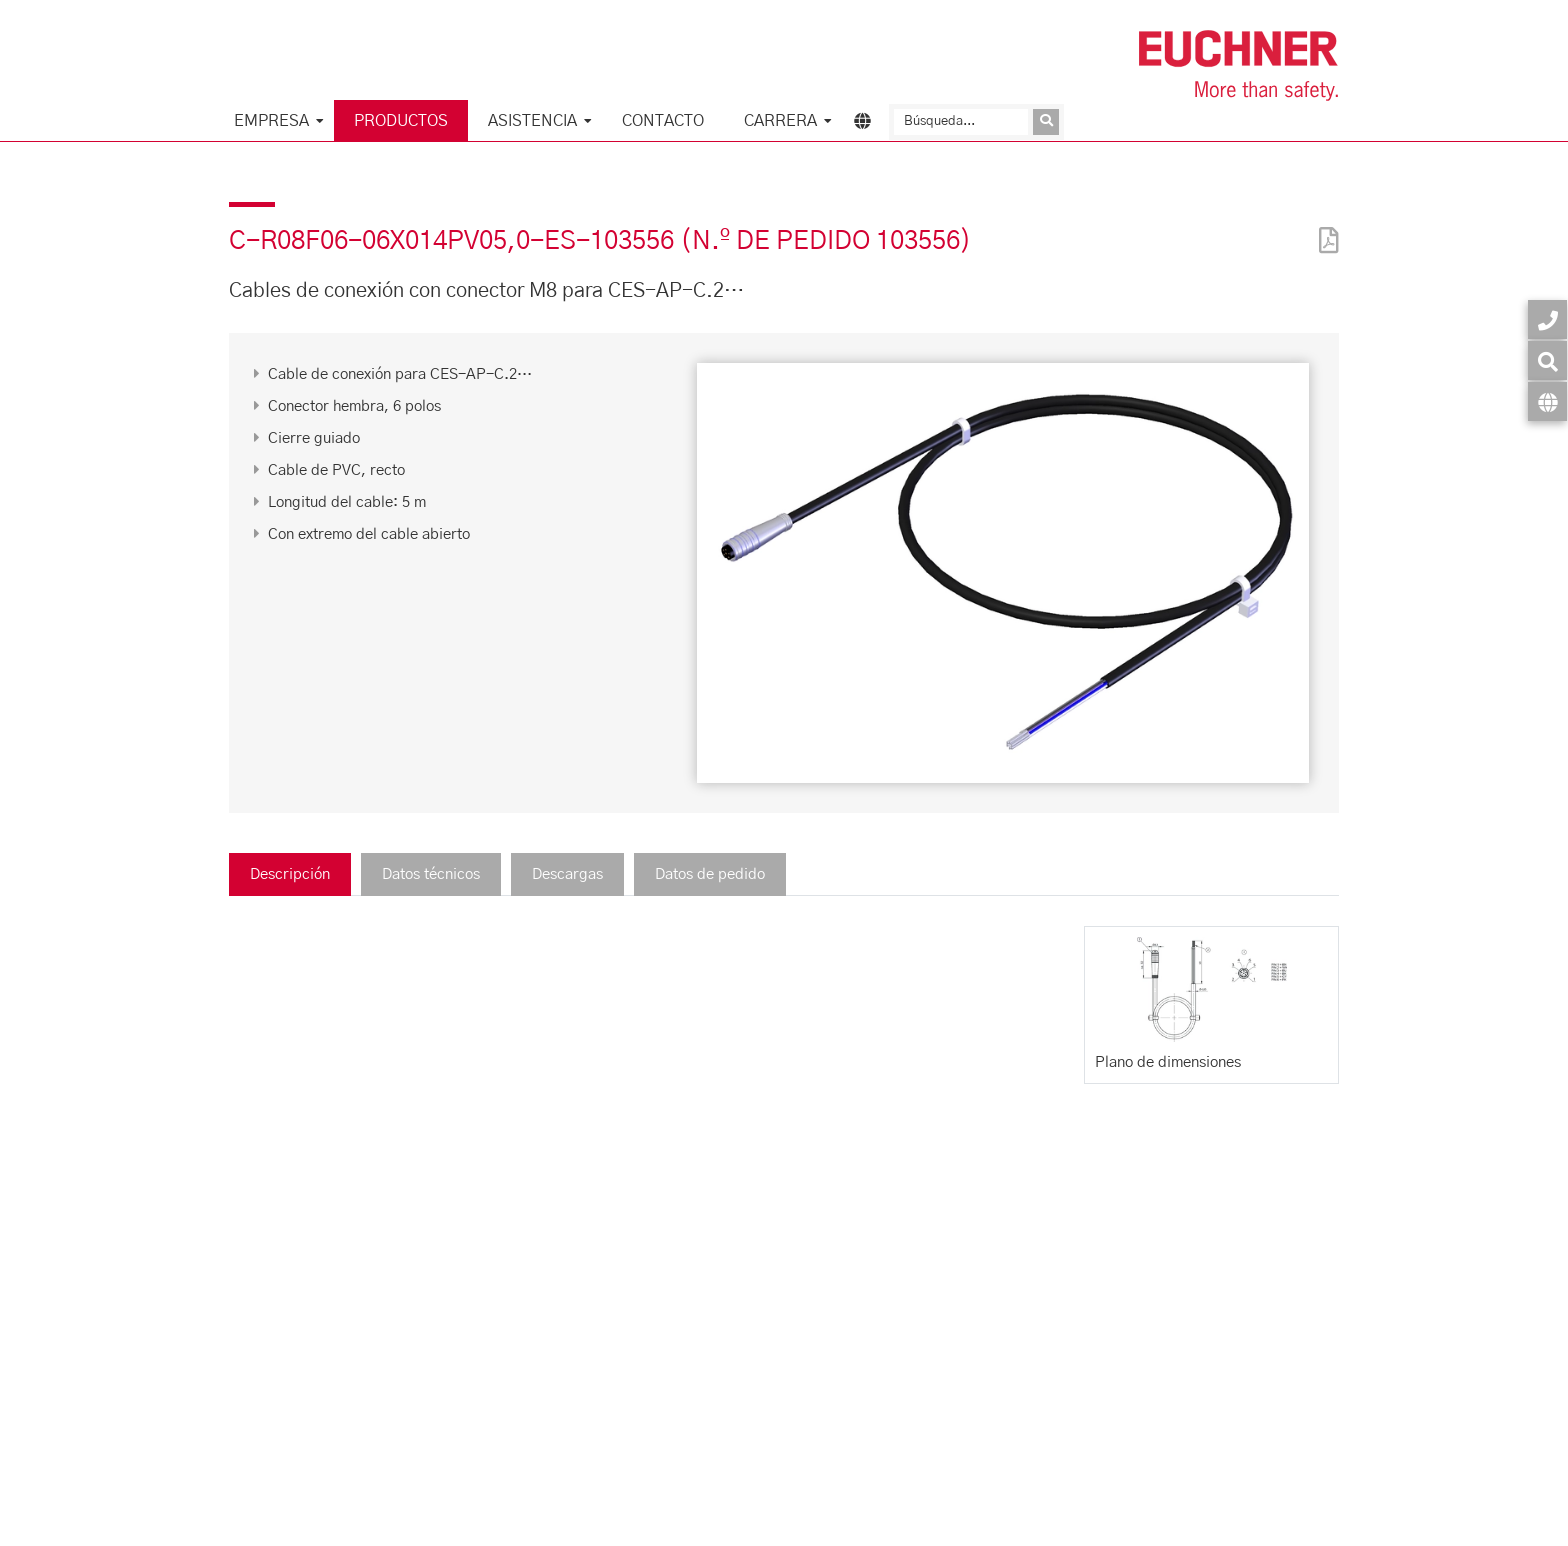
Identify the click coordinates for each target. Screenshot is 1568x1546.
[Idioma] (1547, 401)
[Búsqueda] (961, 122)
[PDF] (1324, 227)
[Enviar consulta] (1046, 122)
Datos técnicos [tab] (431, 874)
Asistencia (532, 121)
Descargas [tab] (567, 874)
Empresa (271, 121)
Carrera (780, 121)
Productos (401, 121)
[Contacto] (1547, 319)
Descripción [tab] (290, 874)
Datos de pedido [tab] (710, 874)
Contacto (663, 121)
